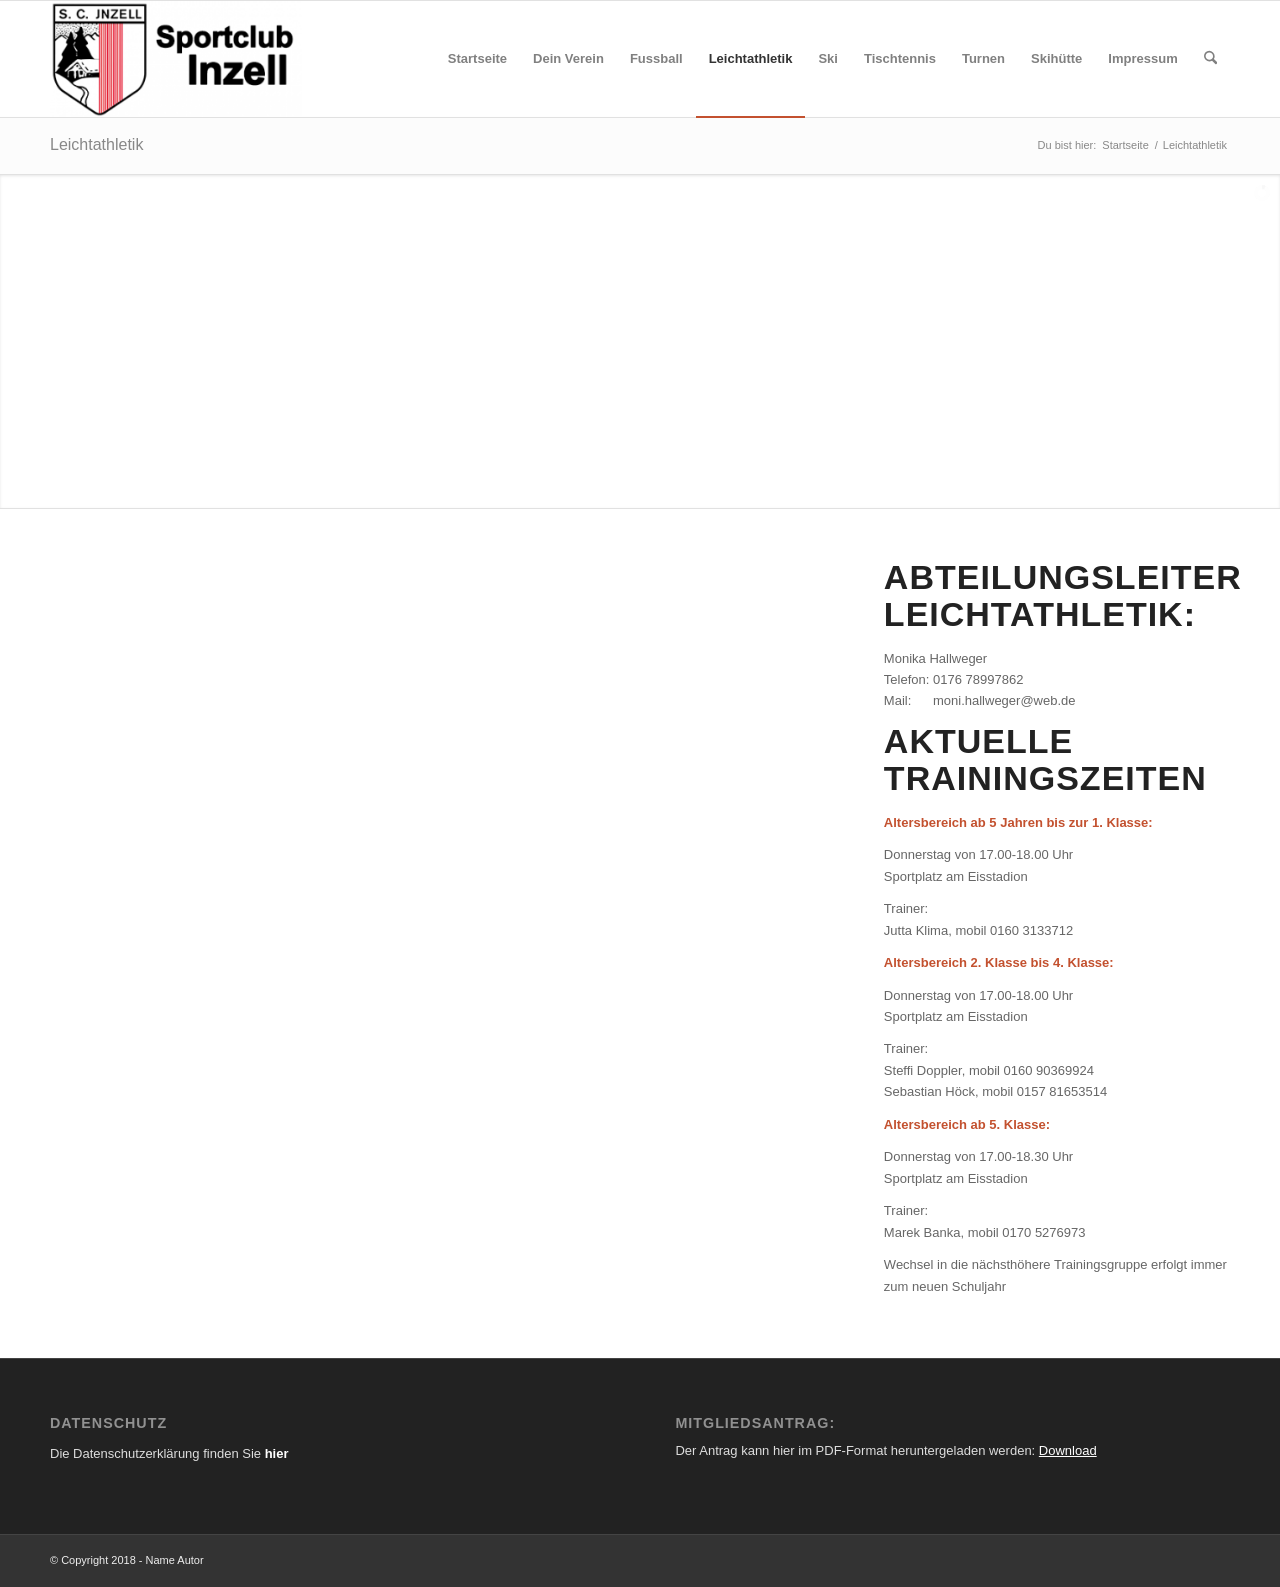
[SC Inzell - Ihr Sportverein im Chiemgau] (176, 59)
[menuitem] (477, 59)
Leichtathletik (96, 144)
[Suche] (1210, 59)
